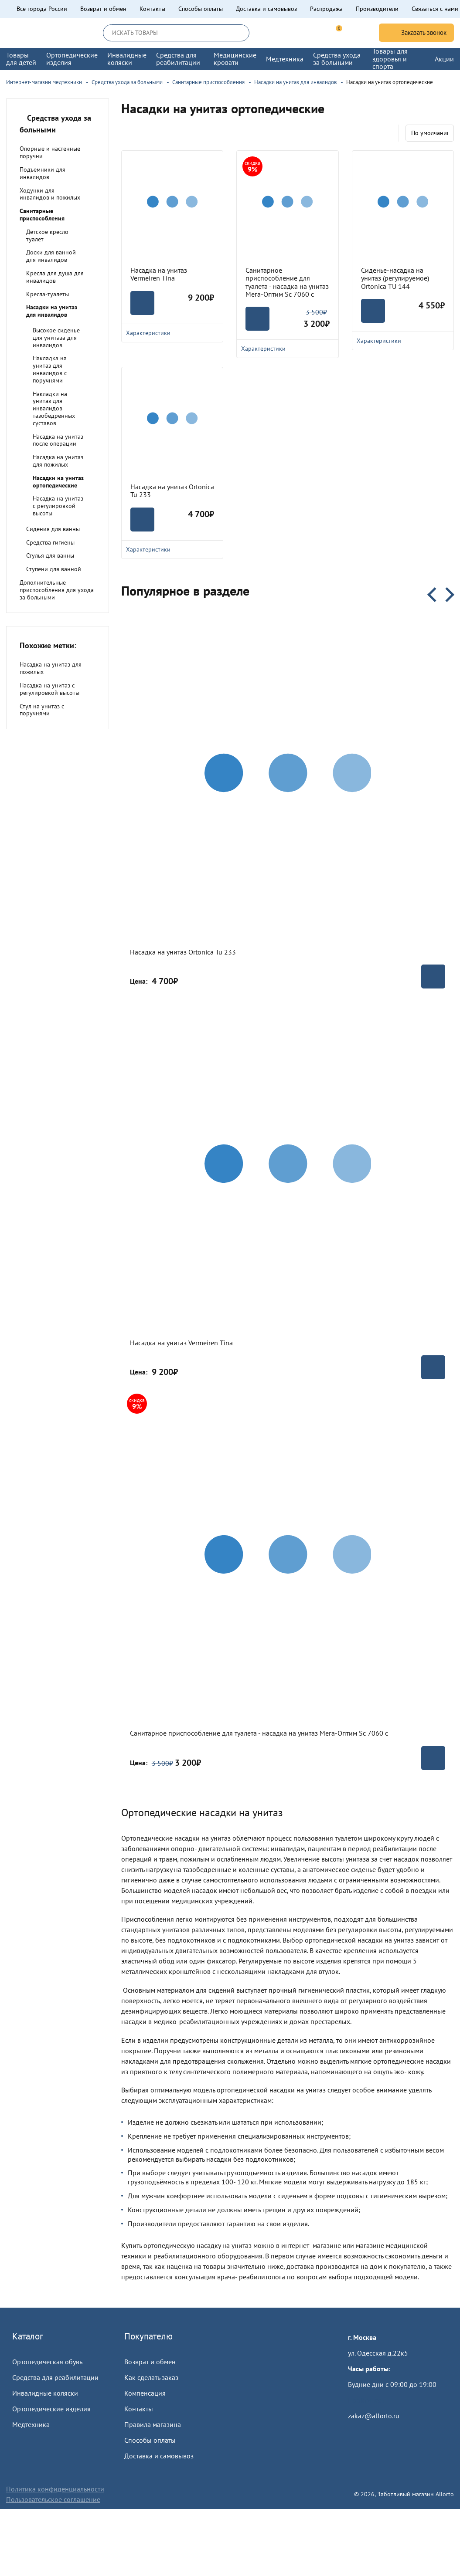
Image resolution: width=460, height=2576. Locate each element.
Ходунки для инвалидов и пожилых (50, 194)
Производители (377, 9)
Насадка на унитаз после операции (58, 440)
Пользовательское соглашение (53, 2499)
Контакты (152, 9)
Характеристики (172, 549)
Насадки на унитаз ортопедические (58, 481)
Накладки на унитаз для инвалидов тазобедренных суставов (54, 408)
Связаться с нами (435, 9)
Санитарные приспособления (42, 214)
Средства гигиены (50, 542)
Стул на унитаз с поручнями (42, 710)
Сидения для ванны (53, 529)
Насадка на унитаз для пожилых (58, 460)
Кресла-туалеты (47, 294)
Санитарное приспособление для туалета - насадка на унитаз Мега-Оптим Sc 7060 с (287, 282)
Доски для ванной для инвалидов (51, 256)
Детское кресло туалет (47, 235)
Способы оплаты (200, 9)
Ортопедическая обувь (47, 2361)
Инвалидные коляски (45, 2393)
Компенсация (145, 2393)
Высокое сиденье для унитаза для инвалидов (56, 337)
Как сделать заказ (151, 2377)
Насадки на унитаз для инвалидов (51, 310)
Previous (434, 594)
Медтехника (31, 2424)
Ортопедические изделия (51, 2408)
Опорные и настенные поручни (50, 152)
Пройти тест (366, 2400)
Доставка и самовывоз (266, 9)
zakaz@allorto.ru (373, 2415)
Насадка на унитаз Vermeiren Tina (158, 274)
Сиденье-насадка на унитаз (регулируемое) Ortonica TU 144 (395, 278)
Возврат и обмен (103, 9)
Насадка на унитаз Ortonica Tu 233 (172, 491)
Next (447, 594)
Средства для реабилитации (55, 2377)
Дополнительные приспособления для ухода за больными (57, 590)
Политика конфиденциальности (55, 2489)
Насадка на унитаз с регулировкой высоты (58, 505)
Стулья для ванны (50, 555)
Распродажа (326, 9)
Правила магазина (152, 2424)
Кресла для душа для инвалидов (55, 276)
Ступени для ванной (53, 569)
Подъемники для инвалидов (42, 173)
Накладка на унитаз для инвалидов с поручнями (50, 369)
